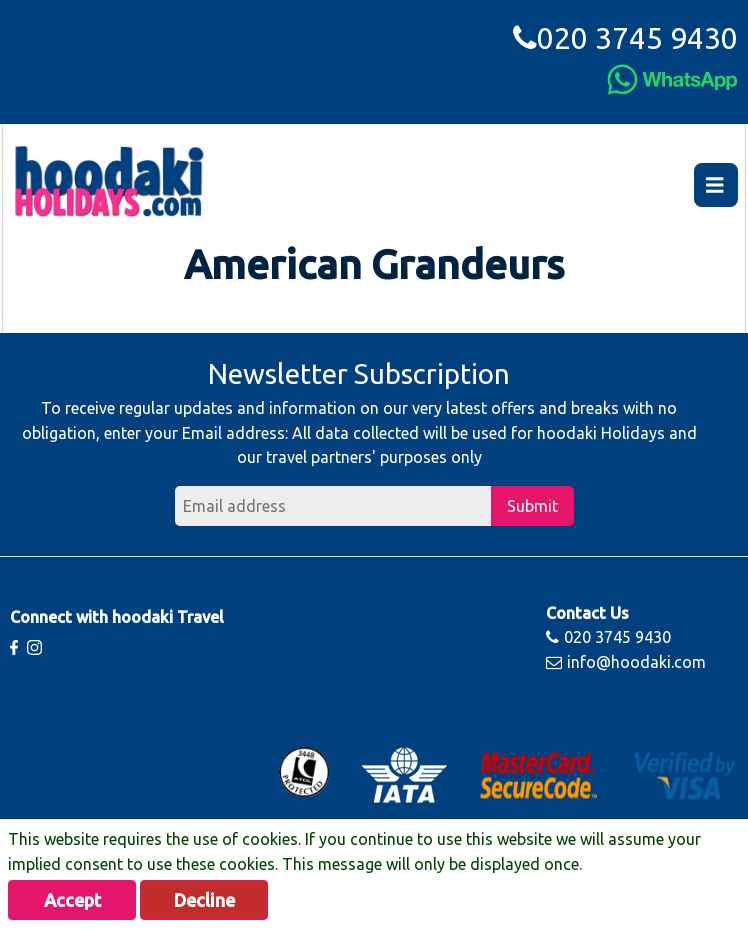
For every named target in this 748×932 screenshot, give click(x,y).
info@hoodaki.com (626, 662)
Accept (72, 900)
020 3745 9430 (625, 38)
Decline (204, 900)
